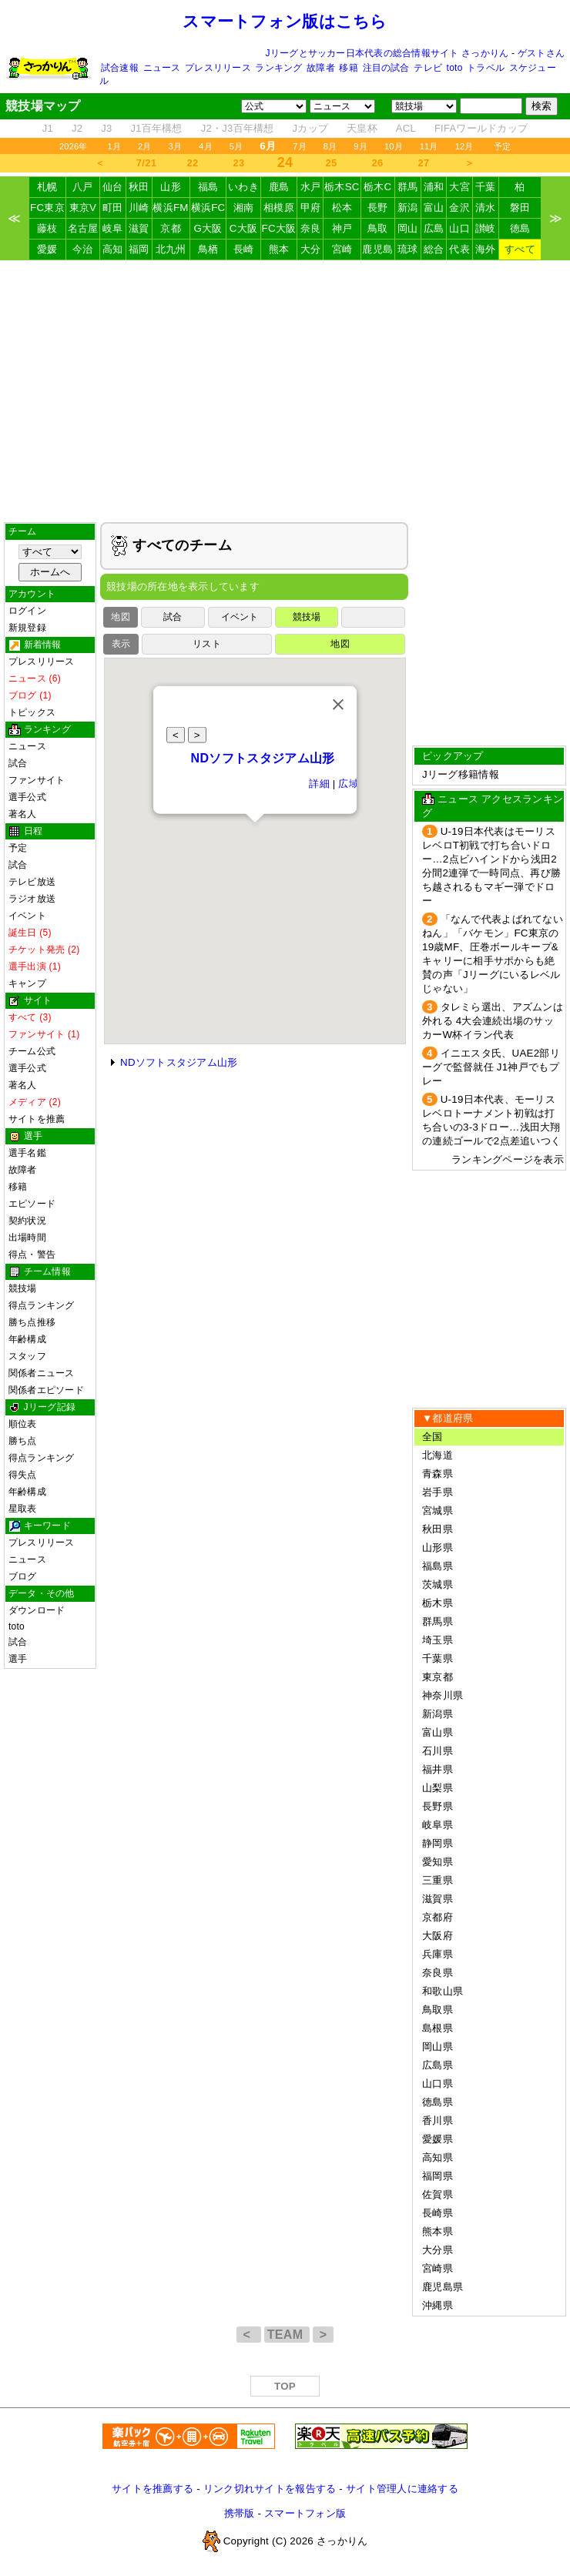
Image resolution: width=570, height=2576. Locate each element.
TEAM (287, 2334)
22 (193, 163)
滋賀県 (437, 1898)
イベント (27, 915)
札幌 (47, 187)
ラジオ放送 (31, 898)
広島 (434, 228)
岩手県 (437, 1492)
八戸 (82, 187)
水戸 (310, 187)
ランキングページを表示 (507, 1159)
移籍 (348, 67)
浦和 (434, 187)
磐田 (520, 207)
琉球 (407, 249)
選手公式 (27, 797)
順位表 (22, 1424)
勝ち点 (22, 1440)
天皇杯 (362, 128)
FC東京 (47, 207)
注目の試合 (386, 67)
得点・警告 (31, 1254)
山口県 (437, 2083)
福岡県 (437, 2176)
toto (455, 67)
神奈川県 (442, 1695)
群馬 (407, 187)
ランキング (278, 67)
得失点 (22, 1474)
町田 (112, 207)
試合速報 (120, 67)
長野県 (437, 1806)
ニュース (162, 67)
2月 (145, 146)
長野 (377, 207)
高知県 (437, 2157)
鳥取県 (437, 2009)
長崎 (243, 249)
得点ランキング (41, 1305)
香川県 (437, 2120)
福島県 (437, 1566)
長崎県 (437, 2213)
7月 (300, 146)
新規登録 (27, 627)
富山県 (437, 1732)
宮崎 (342, 249)
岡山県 (437, 2046)
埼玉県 (437, 1640)
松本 (342, 207)
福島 (208, 187)
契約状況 (27, 1220)
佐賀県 (437, 2194)
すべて (520, 249)
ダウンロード (36, 1610)
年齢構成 (27, 1339)
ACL (406, 128)
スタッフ (27, 1356)
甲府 (310, 207)
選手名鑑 (27, 1152)
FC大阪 (279, 228)
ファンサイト (36, 780)
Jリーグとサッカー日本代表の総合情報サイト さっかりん (387, 53)
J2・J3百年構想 (237, 128)
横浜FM (170, 207)
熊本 (279, 249)
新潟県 (437, 1714)
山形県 (437, 1547)
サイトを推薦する (152, 2488)
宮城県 (437, 1510)
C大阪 (243, 228)
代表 (459, 249)
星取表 (22, 1508)
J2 (77, 128)
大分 (310, 249)
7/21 (146, 163)
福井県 (437, 1769)
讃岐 (485, 228)
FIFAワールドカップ (481, 128)
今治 (82, 249)
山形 (170, 187)
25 (331, 163)
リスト (207, 643)
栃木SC (342, 187)
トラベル (486, 67)
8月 (330, 146)
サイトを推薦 (36, 1119)
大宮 (459, 187)
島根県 (437, 2028)
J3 (106, 128)
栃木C (377, 187)
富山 (434, 207)
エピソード (31, 1203)
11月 (429, 146)
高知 (112, 249)
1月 (115, 146)
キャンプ (27, 983)
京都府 (437, 1917)
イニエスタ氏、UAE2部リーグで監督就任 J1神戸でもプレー (491, 1067)
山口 (459, 228)
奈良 (310, 228)
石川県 (437, 1751)
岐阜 (112, 228)
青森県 (437, 1473)
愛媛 (47, 249)
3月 (176, 146)
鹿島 (279, 187)
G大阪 (207, 228)
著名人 (22, 814)
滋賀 (139, 228)
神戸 (342, 228)
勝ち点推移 (31, 1322)
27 (424, 163)
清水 (485, 207)
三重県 (437, 1880)
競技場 (22, 1288)
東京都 (437, 1677)
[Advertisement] (285, 391)
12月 (464, 146)
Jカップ (311, 128)
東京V (83, 207)
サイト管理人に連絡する (402, 2488)
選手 (17, 1658)
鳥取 (377, 228)
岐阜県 (437, 1825)
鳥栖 (208, 249)
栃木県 (437, 1603)
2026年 (73, 146)
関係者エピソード (46, 1390)
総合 (434, 249)
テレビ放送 (31, 881)
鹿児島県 (442, 2287)
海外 (485, 249)
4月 (206, 146)
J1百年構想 (156, 128)
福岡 (139, 249)
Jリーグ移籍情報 (460, 774)
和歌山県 (442, 1991)
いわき (243, 187)
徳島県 (437, 2102)
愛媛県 (437, 2139)
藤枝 (47, 228)
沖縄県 (437, 2305)
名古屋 (83, 228)
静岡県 (437, 1843)
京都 (170, 228)
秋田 (139, 187)
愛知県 (437, 1862)
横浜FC (208, 207)
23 (239, 163)
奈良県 (437, 1972)
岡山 (407, 228)
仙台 (112, 187)
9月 (360, 146)
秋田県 (437, 1529)
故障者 (321, 67)
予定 (502, 146)
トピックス (31, 712)
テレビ (428, 67)
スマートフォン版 (305, 2513)
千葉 (485, 187)
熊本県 (437, 2231)
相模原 (278, 207)
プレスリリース (218, 67)
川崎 (139, 207)
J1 (47, 128)
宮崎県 (437, 2268)
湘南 (243, 207)
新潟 (407, 207)
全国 (432, 1436)
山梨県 (437, 1788)
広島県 (437, 2065)
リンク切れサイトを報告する (269, 2488)
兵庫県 (437, 1954)
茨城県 (437, 1584)
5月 (236, 146)
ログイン (27, 610)
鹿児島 (377, 249)
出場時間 (27, 1237)
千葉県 (437, 1658)
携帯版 (239, 2513)
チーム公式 (31, 1051)
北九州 (171, 249)
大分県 (437, 2250)
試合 (17, 763)
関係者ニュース (41, 1373)
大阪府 (437, 1935)
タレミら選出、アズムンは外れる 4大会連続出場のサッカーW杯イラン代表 (492, 1020)
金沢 (459, 207)
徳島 (520, 228)
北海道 (437, 1455)
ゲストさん (541, 53)
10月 (393, 146)
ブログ (22, 1576)
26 (378, 163)
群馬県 (437, 1621)
